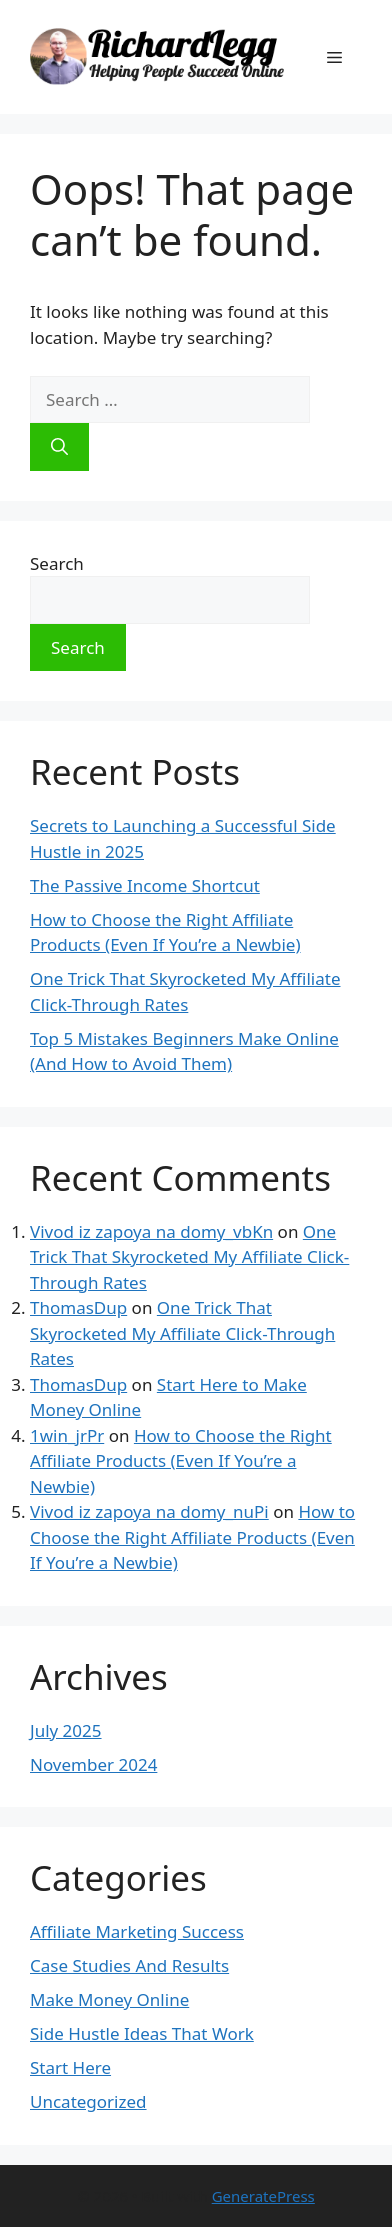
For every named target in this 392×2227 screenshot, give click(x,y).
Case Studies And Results (129, 1965)
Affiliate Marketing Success (137, 1931)
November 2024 (93, 1764)
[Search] (59, 447)
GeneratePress (263, 2196)
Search (57, 563)
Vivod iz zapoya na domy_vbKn (151, 1231)
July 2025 (66, 1730)
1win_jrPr (67, 1435)
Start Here (70, 2067)
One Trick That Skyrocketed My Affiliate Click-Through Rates (189, 1257)
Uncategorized (88, 2101)
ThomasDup (78, 1307)
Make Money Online (109, 1999)
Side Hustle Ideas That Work (142, 2033)
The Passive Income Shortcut (145, 885)
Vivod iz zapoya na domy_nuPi (149, 1511)
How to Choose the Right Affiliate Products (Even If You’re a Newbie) (181, 1461)
